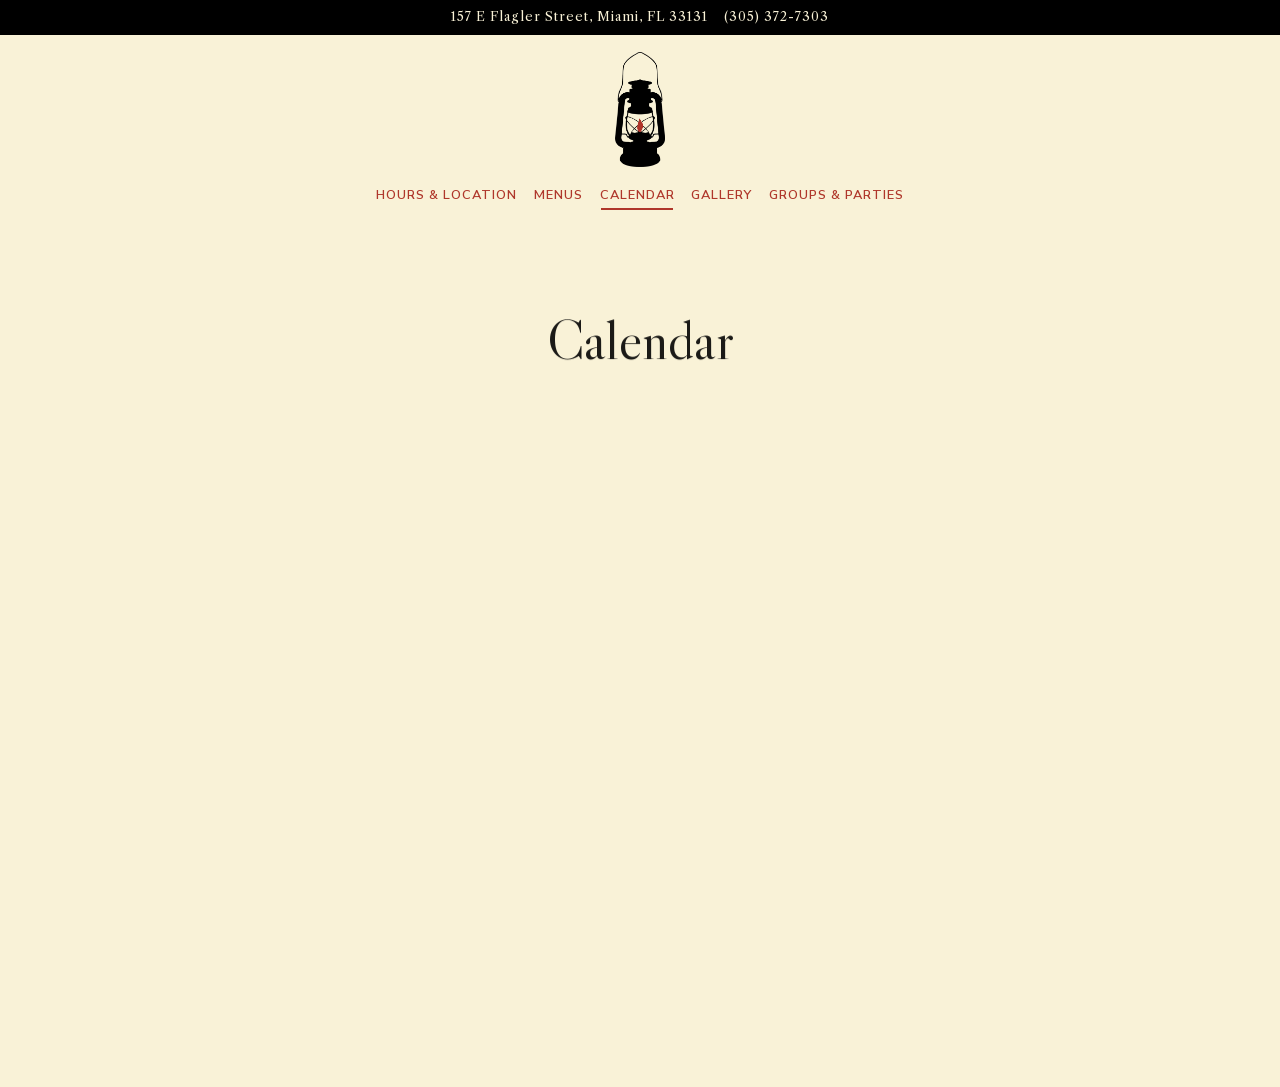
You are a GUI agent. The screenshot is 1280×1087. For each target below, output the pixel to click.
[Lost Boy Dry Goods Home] (640, 108)
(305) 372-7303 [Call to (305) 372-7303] (776, 16)
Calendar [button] (637, 195)
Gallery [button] (721, 195)
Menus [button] (558, 195)
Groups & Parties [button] (836, 195)
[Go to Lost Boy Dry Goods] (579, 17)
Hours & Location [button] (446, 195)
